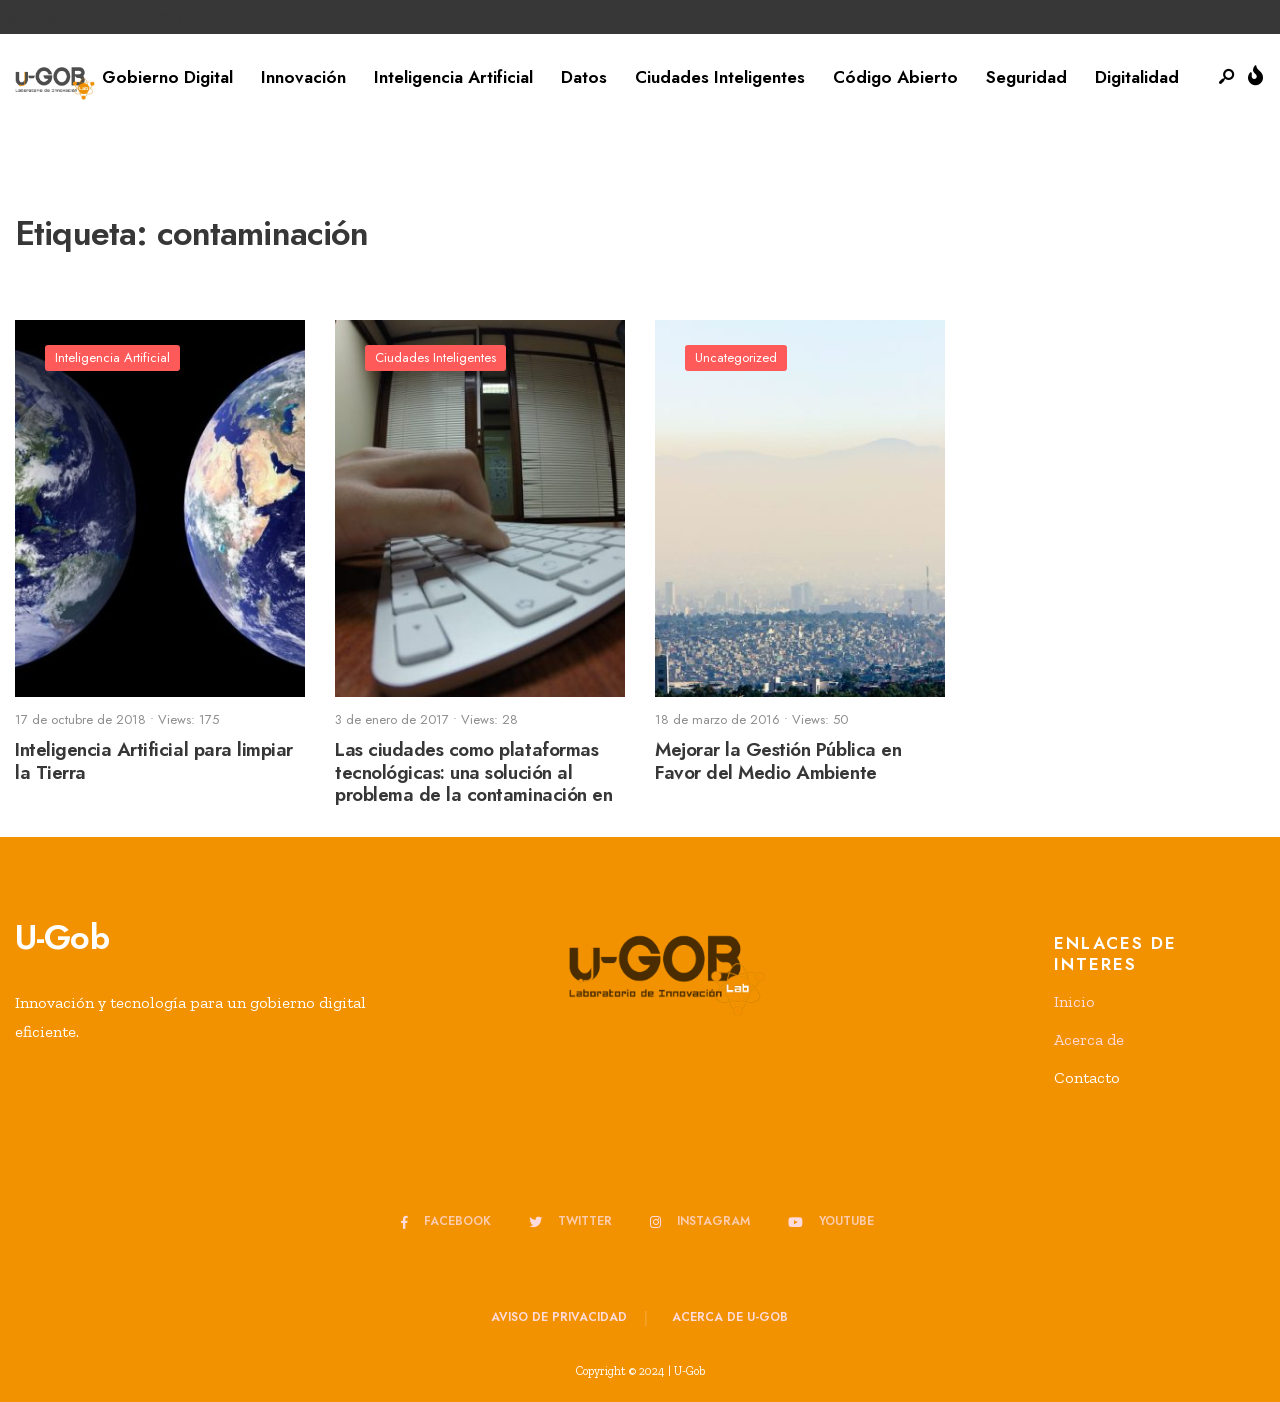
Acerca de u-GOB (730, 1317)
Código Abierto (895, 77)
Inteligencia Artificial (453, 77)
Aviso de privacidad (559, 1317)
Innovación (303, 77)
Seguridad (1026, 77)
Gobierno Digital (167, 77)
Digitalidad (1137, 77)
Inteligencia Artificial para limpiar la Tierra (154, 761)
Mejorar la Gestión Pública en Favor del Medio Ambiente (778, 761)
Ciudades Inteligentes (720, 77)
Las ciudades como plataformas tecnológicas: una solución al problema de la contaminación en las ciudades (473, 783)
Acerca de (1089, 1039)
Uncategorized (736, 357)
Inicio (1074, 1001)
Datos (584, 77)
